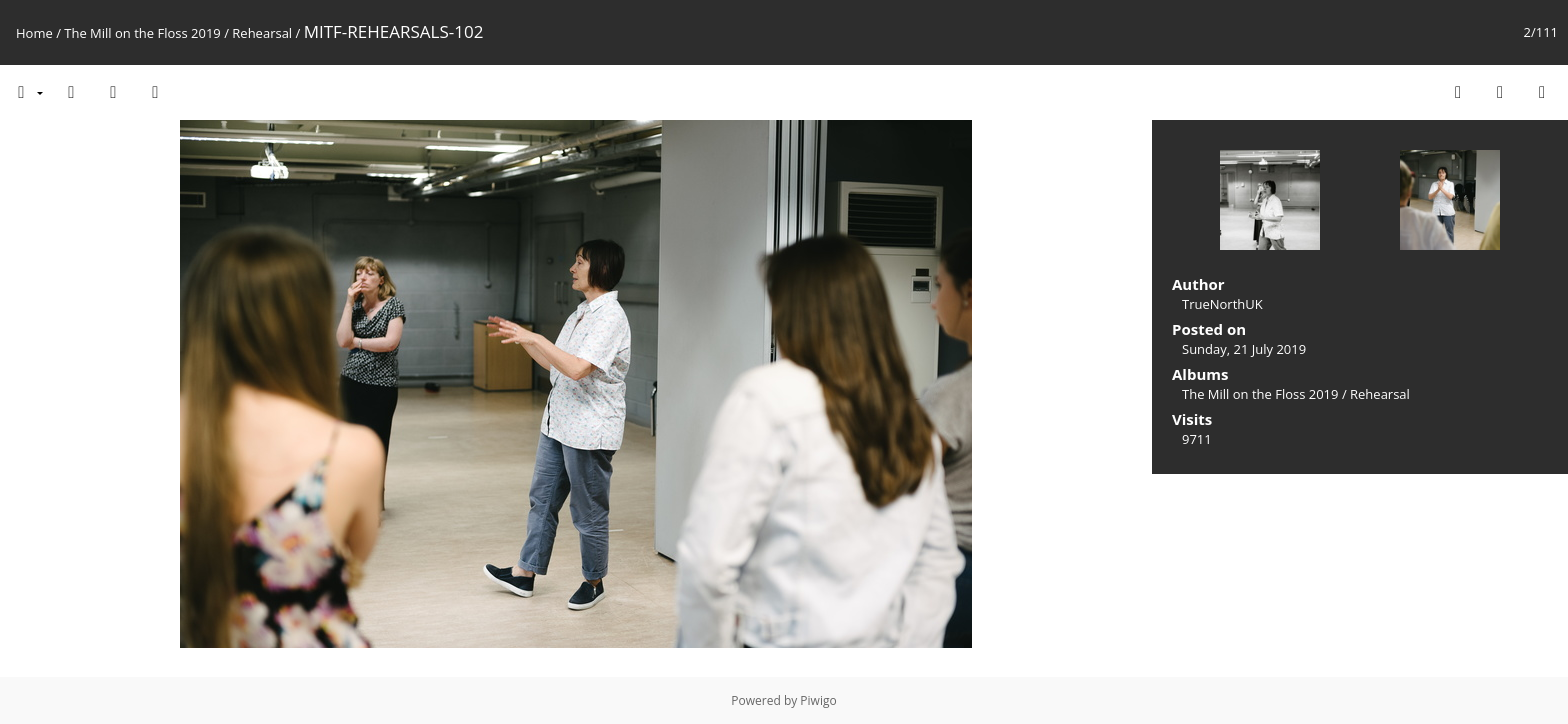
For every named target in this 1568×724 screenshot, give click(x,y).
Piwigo (818, 700)
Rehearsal (262, 33)
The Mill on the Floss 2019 (142, 33)
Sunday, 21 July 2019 (1244, 349)
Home (34, 33)
